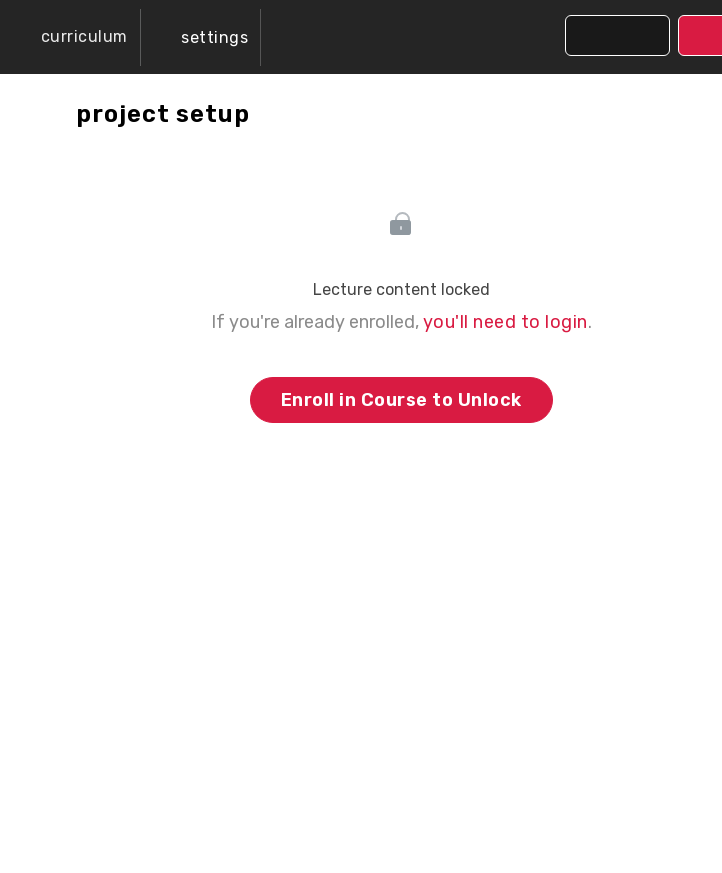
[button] (70, 37)
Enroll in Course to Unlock (401, 400)
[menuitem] (201, 37)
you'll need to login (505, 322)
